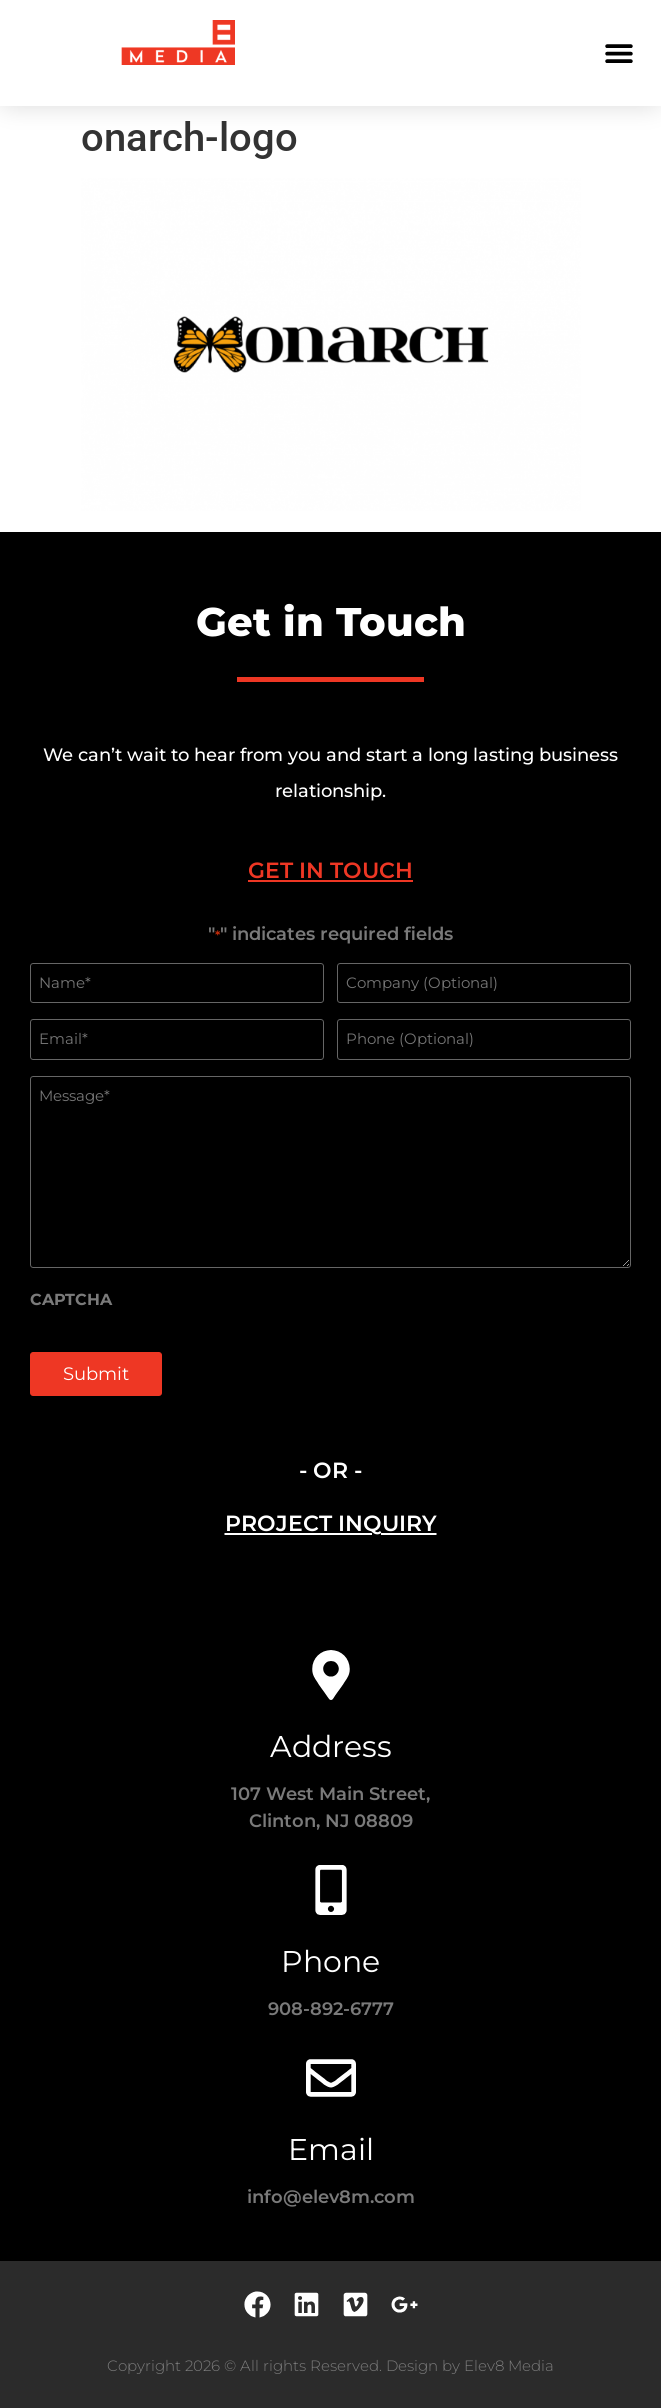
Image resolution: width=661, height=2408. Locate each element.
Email (331, 2149)
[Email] (331, 2078)
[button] (618, 52)
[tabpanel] (330, 1171)
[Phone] (331, 1890)
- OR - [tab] (330, 1470)
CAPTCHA (71, 1300)
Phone (330, 1961)
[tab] (330, 870)
